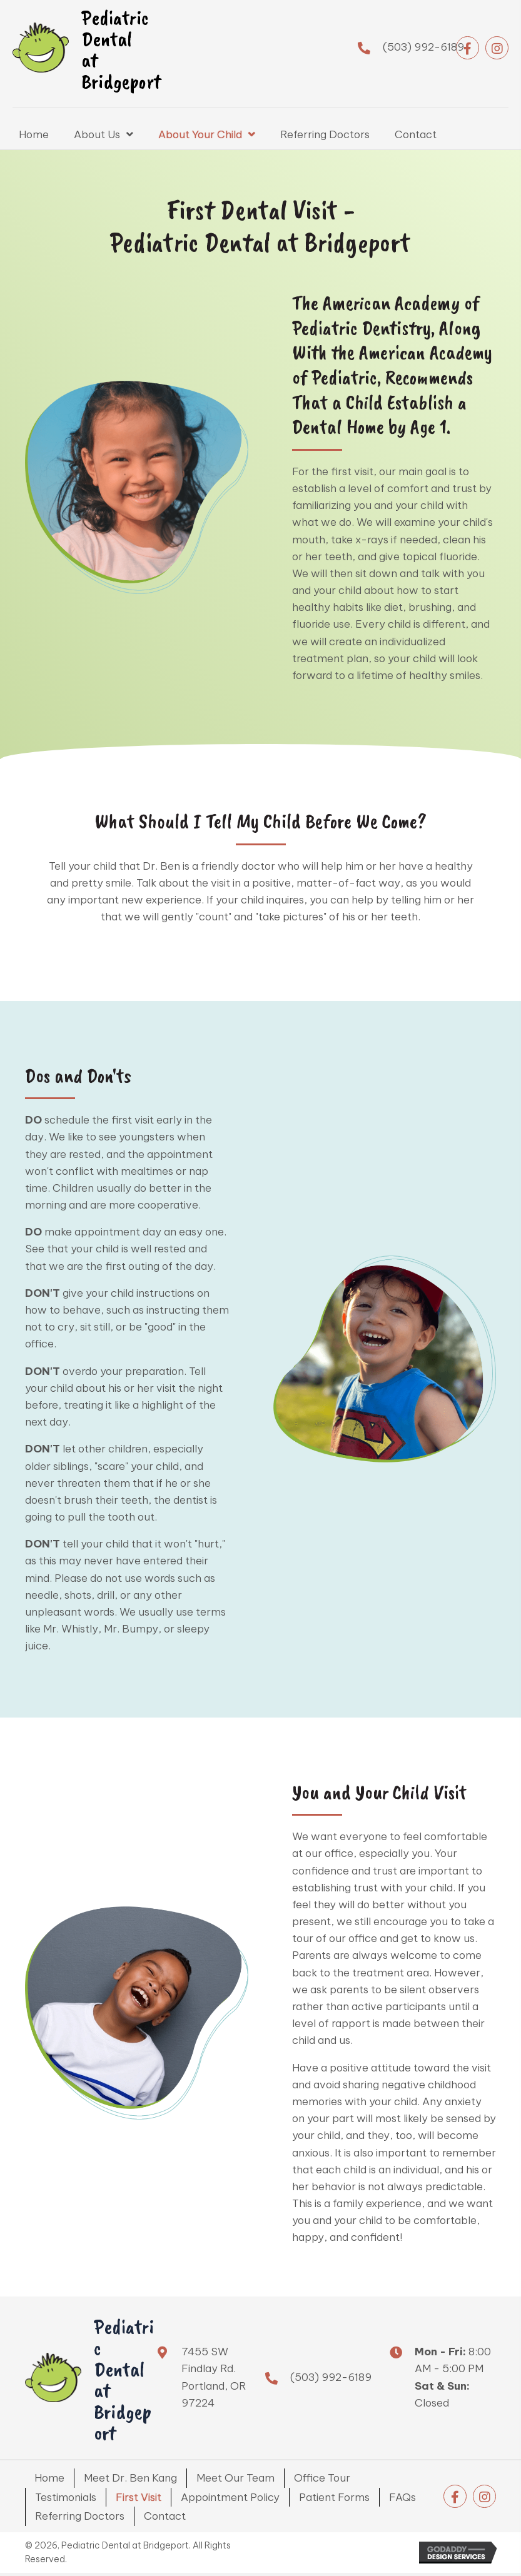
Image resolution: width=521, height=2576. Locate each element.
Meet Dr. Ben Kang (130, 2478)
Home (49, 2478)
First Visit (138, 2497)
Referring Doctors (79, 2516)
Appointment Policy (230, 2497)
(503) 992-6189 (423, 47)
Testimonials (65, 2497)
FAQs (402, 2497)
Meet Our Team (235, 2478)
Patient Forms (334, 2497)
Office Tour (322, 2478)
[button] (467, 47)
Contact (165, 2516)
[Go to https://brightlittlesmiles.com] (118, 47)
